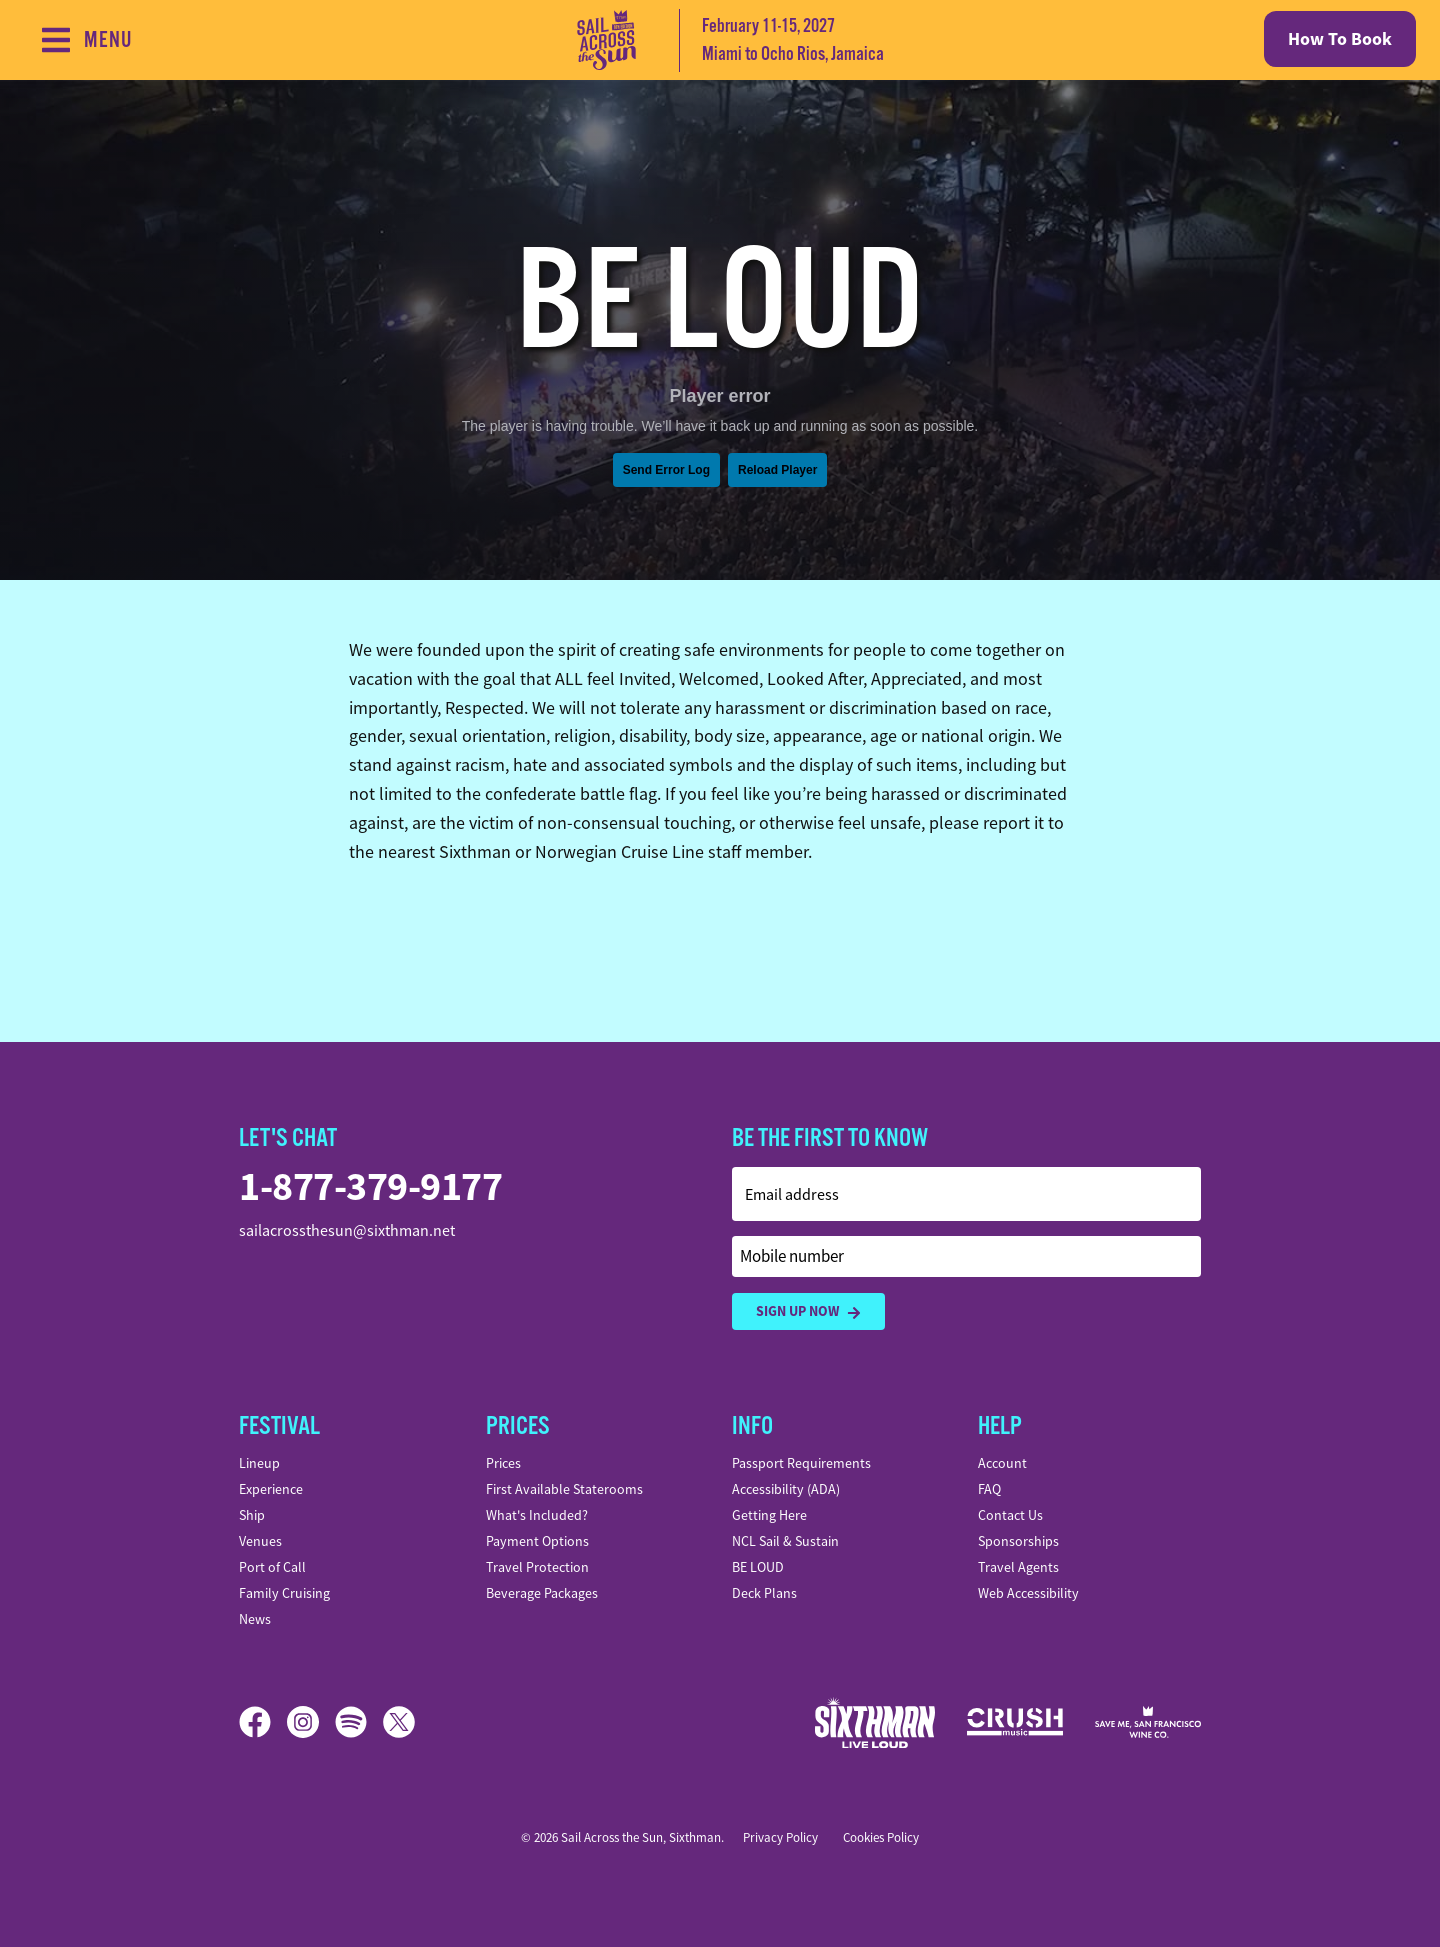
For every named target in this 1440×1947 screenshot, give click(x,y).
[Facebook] (263, 1722)
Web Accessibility (1028, 1593)
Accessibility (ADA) (786, 1489)
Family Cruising (284, 1593)
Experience (271, 1489)
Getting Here (769, 1515)
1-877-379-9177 (370, 1186)
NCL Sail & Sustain (785, 1541)
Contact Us (1010, 1515)
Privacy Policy (780, 1837)
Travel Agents (1018, 1567)
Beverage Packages (542, 1593)
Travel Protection (537, 1567)
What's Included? (537, 1515)
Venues (260, 1541)
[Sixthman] (875, 1722)
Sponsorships (1018, 1541)
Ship (252, 1515)
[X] (399, 1722)
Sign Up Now (808, 1311)
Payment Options (537, 1541)
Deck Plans (764, 1593)
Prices (503, 1463)
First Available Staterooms (564, 1489)
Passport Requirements (801, 1463)
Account (1002, 1463)
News (255, 1619)
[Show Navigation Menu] (86, 40)
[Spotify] (359, 1722)
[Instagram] (311, 1722)
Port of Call (272, 1567)
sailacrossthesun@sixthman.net (347, 1231)
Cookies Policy (881, 1837)
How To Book (1340, 39)
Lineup (259, 1463)
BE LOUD (758, 1567)
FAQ (989, 1489)
